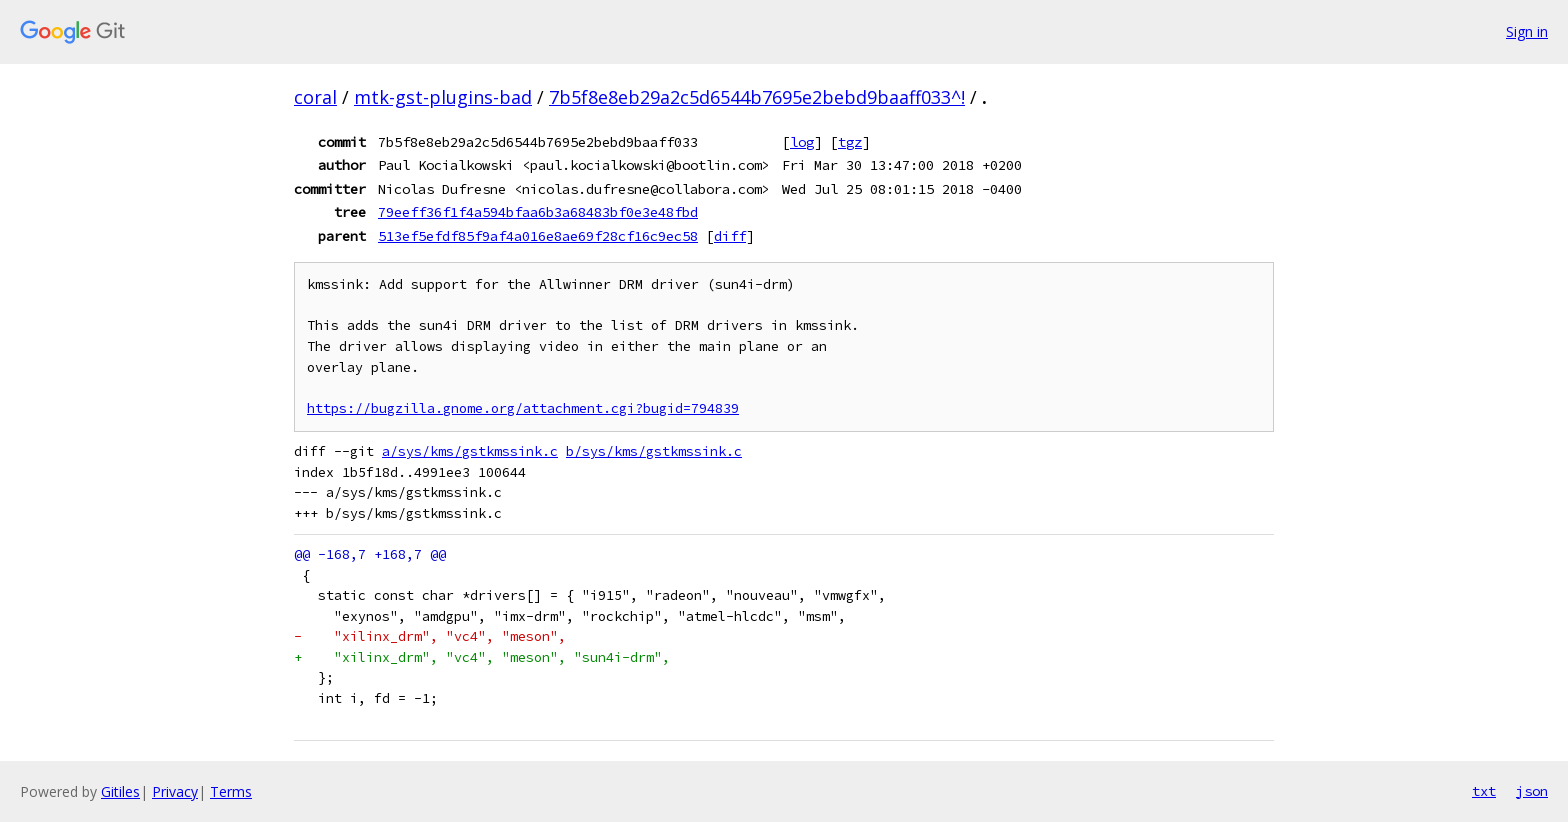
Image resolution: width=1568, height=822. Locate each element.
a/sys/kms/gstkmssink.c (470, 451)
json (1532, 791)
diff (730, 236)
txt (1484, 791)
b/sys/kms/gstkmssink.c (654, 451)
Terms (231, 791)
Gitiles (120, 791)
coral (315, 97)
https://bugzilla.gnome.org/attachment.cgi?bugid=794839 (523, 408)
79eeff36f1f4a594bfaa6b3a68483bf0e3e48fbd (538, 212)
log (802, 142)
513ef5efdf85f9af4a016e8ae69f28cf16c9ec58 (538, 236)
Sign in (1527, 31)
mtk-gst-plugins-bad (443, 97)
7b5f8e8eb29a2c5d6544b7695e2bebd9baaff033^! (757, 97)
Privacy (175, 791)
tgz (850, 142)
